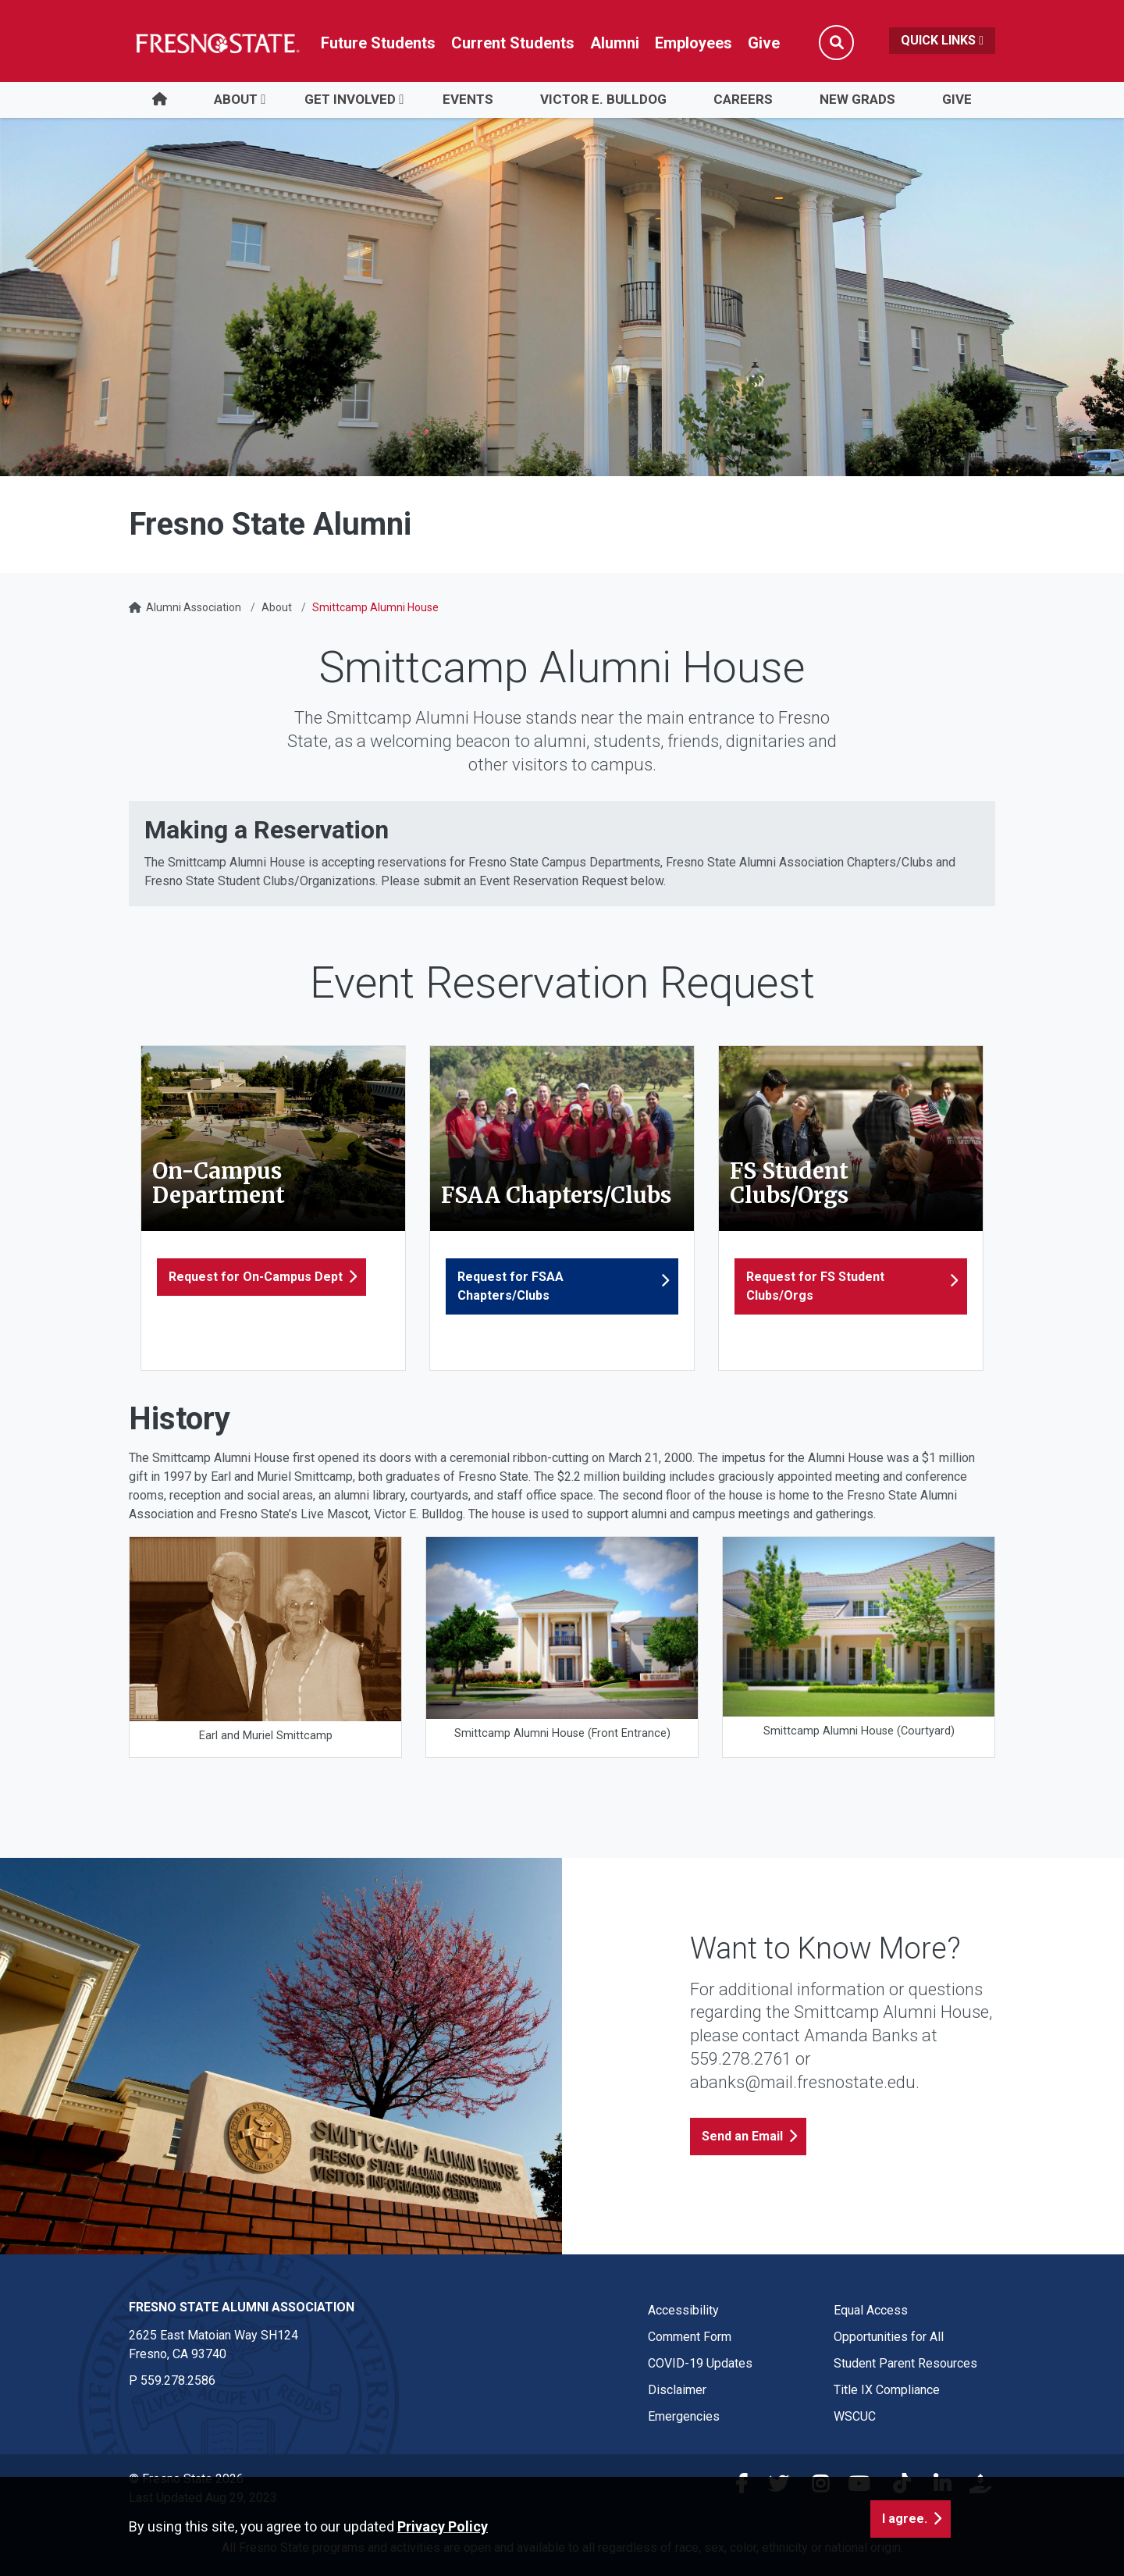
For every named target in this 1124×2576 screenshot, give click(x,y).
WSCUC (855, 2416)
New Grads (857, 99)
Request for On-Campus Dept (256, 1276)
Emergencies (684, 2416)
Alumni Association (193, 607)
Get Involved (350, 99)
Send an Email (742, 2136)
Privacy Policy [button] (442, 2526)
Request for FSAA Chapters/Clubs (510, 1286)
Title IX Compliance (887, 2389)
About (236, 99)
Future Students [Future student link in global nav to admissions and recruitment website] (378, 43)
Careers (743, 99)
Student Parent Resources (905, 2363)
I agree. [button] (904, 2518)
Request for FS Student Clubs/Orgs (815, 1286)
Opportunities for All (889, 2336)
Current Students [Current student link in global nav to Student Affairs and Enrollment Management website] (512, 43)
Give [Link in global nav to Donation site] (764, 43)
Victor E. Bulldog (603, 99)
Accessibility (683, 2310)
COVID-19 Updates (700, 2363)
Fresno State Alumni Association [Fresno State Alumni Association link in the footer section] (241, 2307)
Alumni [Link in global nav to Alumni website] (614, 43)
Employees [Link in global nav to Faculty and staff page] (693, 43)
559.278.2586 (177, 2380)
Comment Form (689, 2336)
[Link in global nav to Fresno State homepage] (216, 43)
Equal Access (871, 2310)
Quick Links (942, 40)
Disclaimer (677, 2389)
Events (468, 99)
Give (957, 99)
